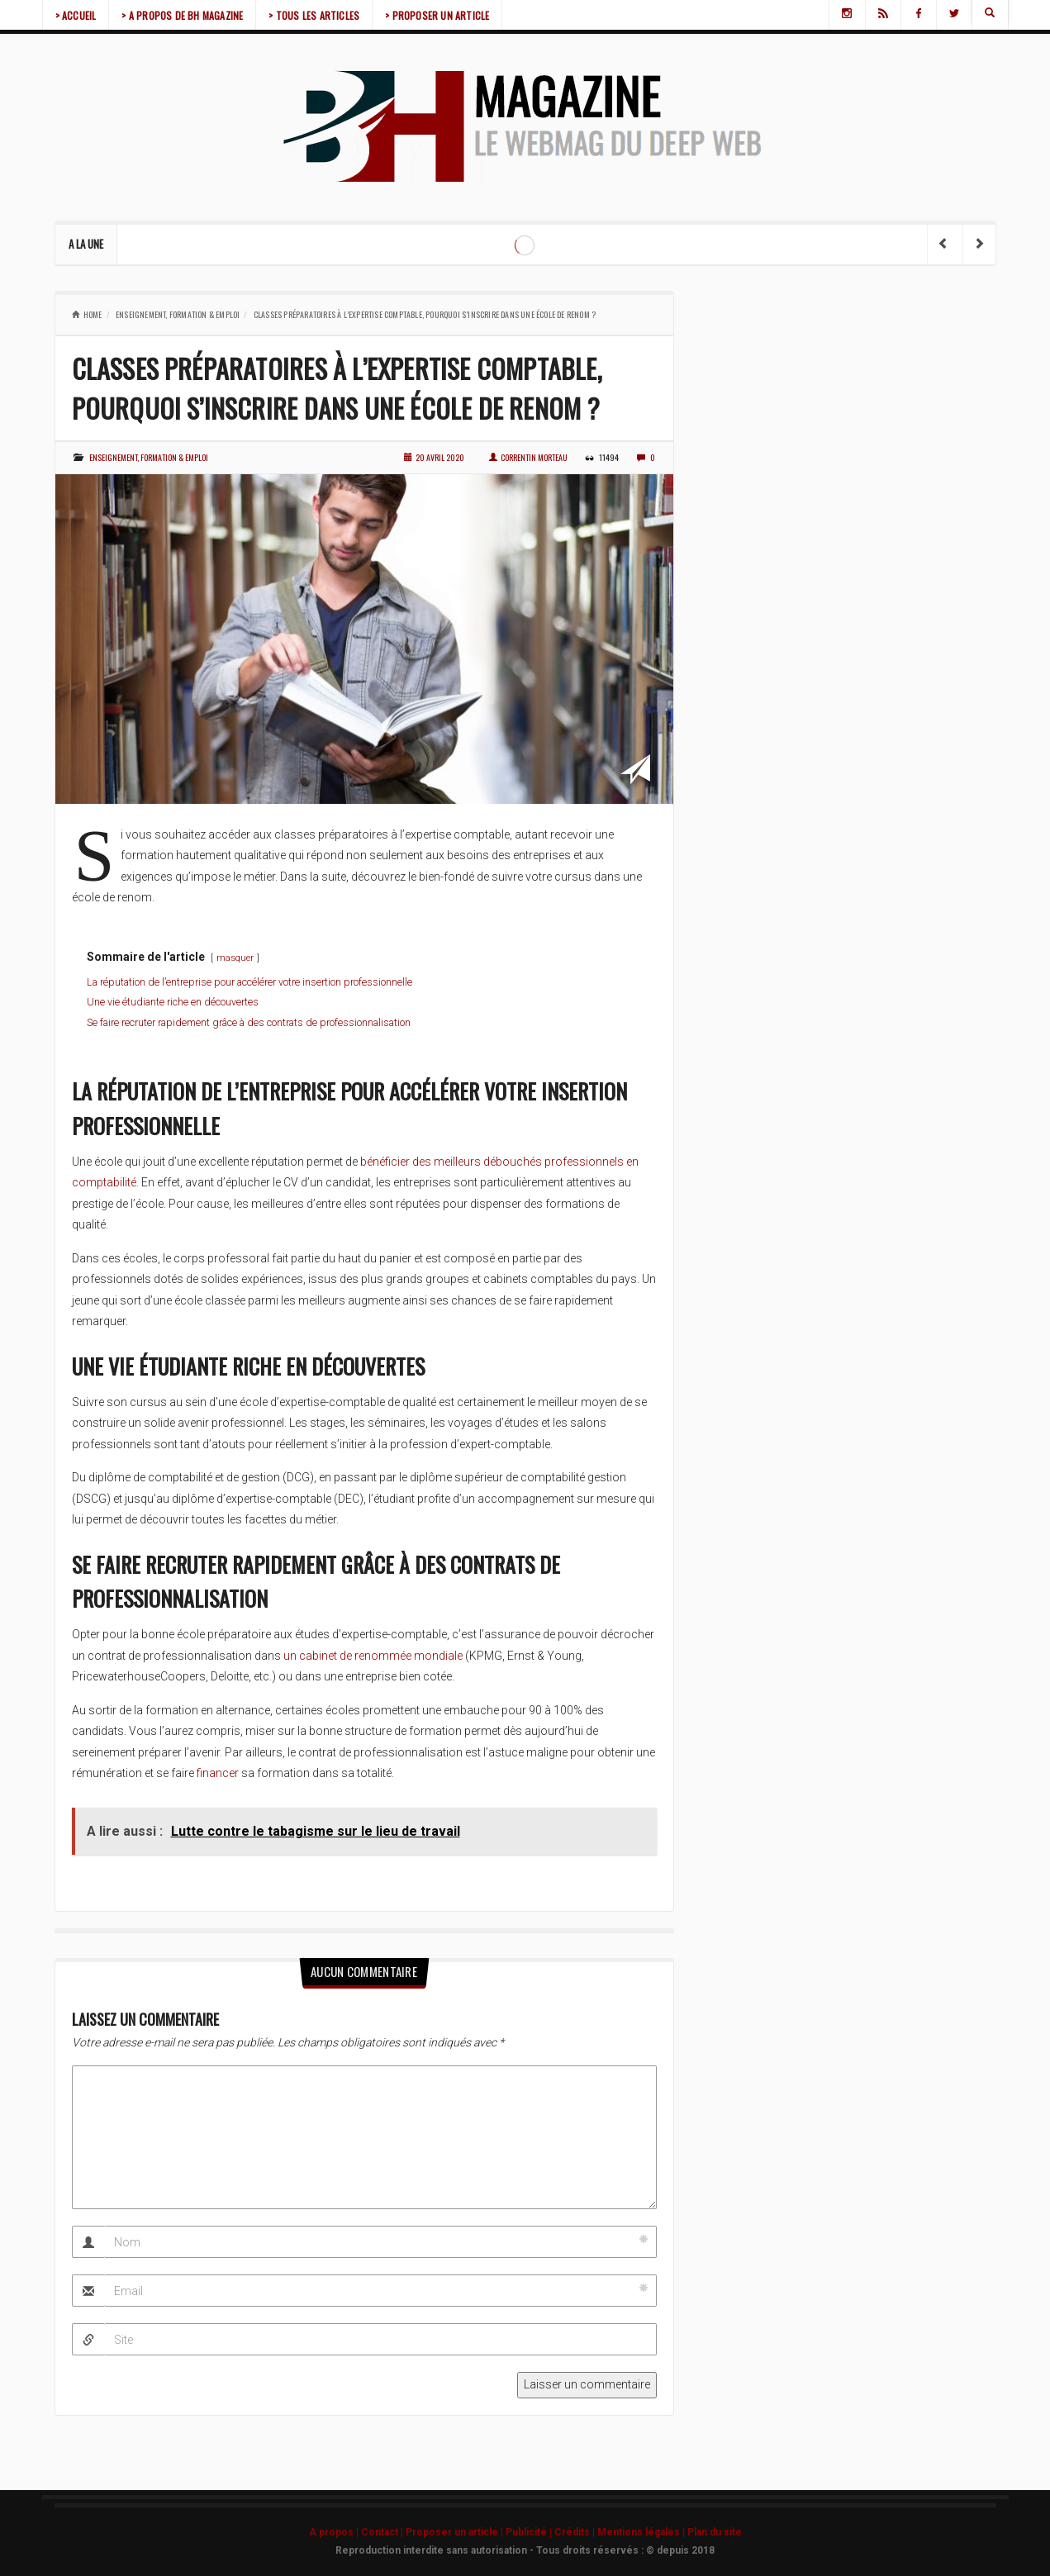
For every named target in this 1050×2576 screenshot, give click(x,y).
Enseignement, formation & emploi (178, 314)
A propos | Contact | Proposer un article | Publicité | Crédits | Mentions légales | (498, 2532)
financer (218, 1773)
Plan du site (714, 2532)
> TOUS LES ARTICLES (313, 15)
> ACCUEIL (76, 15)
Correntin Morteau (528, 457)
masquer (235, 958)
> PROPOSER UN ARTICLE (437, 15)
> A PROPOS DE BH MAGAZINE (182, 15)
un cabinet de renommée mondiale (373, 1655)
